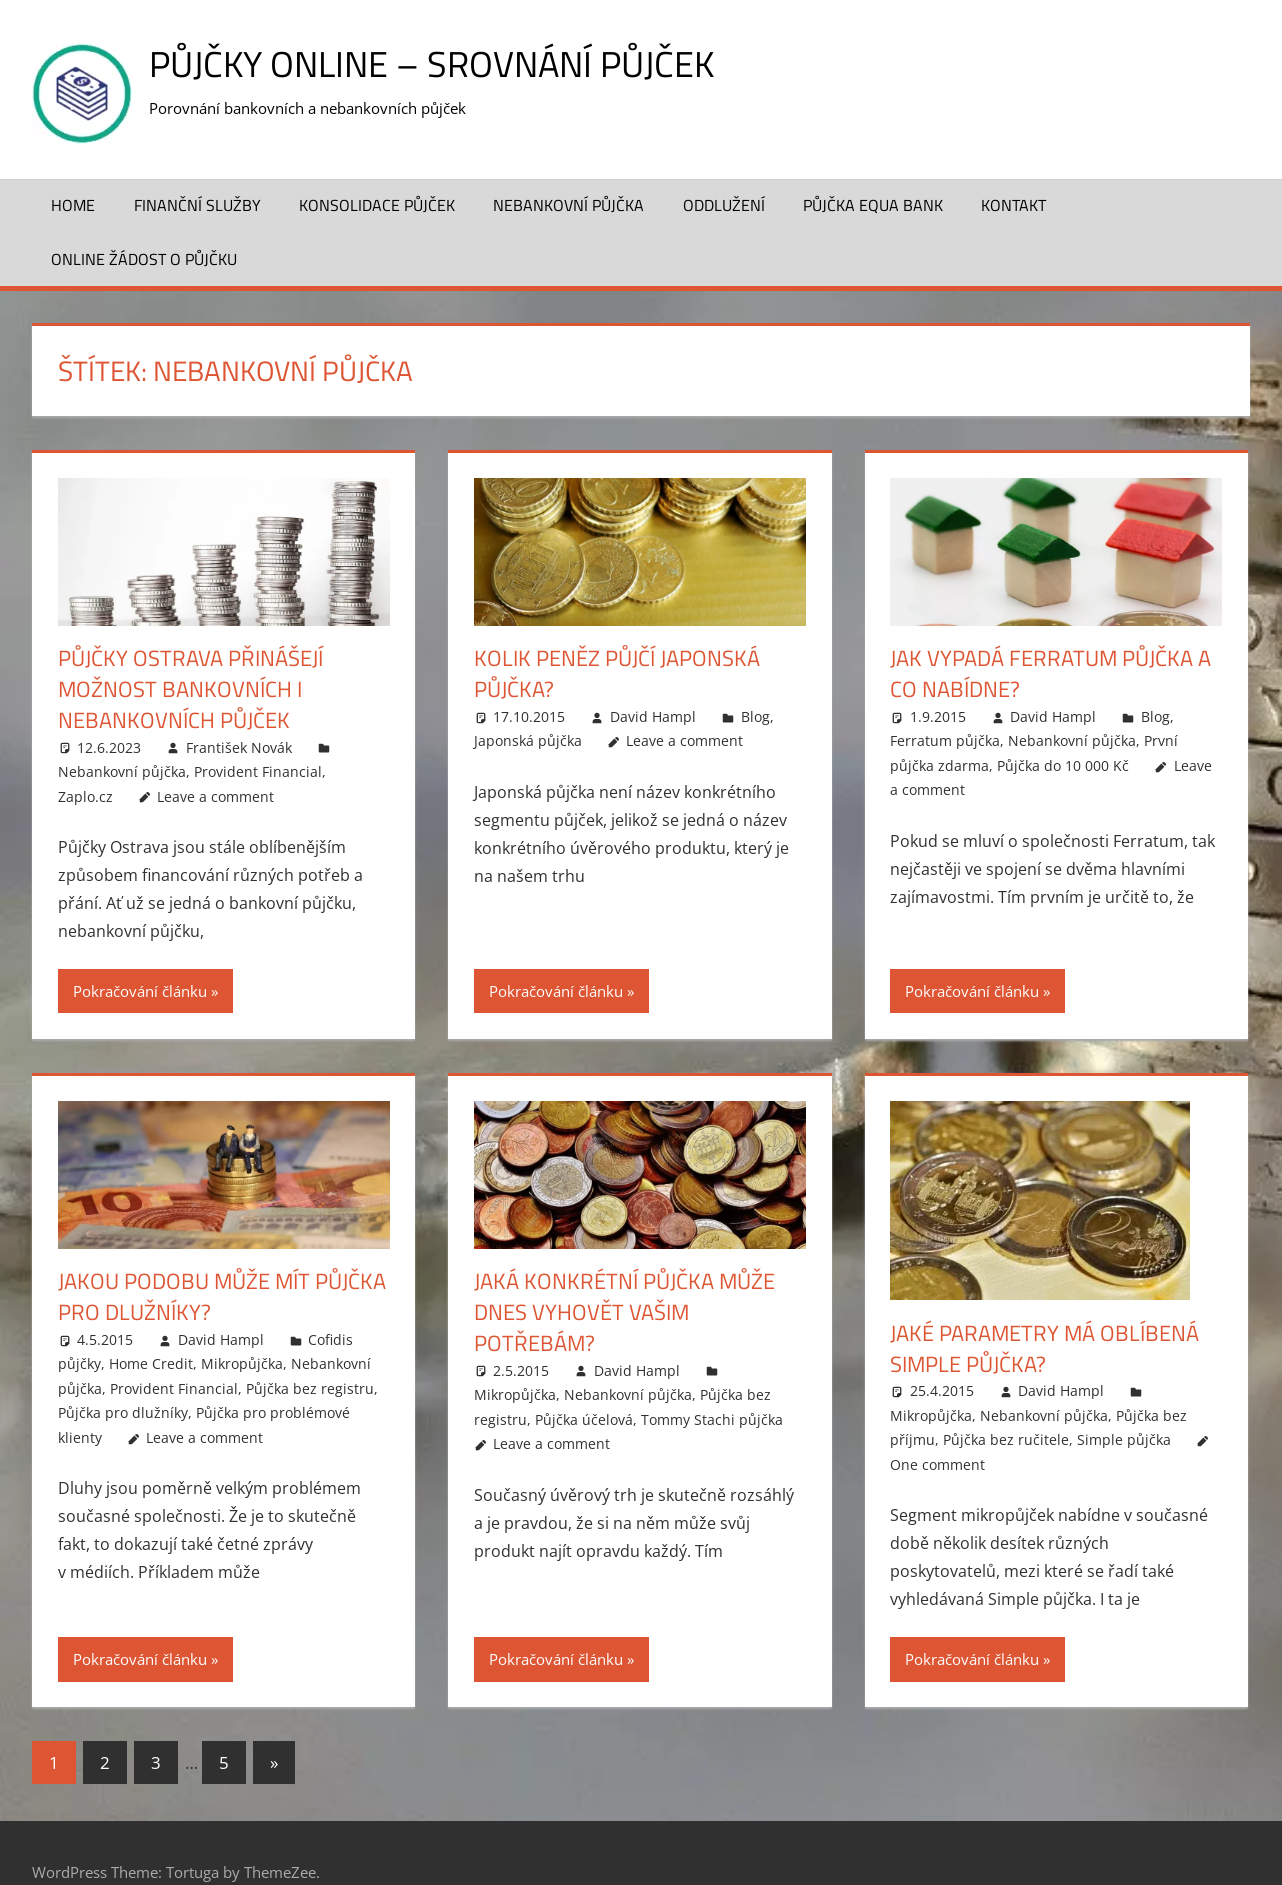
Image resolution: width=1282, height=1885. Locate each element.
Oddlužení (724, 205)
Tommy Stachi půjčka (712, 1419)
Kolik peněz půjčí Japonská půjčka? (617, 673)
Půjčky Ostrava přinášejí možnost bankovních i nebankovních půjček (190, 689)
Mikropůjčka (242, 1363)
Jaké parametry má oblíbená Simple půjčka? (1044, 1348)
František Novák (239, 747)
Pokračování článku (140, 991)
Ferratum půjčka (945, 740)
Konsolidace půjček (377, 205)
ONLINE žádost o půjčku (144, 259)
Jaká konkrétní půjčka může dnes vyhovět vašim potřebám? (624, 1312)
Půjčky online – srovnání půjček (431, 63)
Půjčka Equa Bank (873, 205)
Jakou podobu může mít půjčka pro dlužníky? (222, 1296)
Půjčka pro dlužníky (123, 1412)
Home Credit (151, 1363)
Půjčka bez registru (310, 1388)
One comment (937, 1464)
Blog (755, 716)
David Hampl (653, 716)
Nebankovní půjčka (568, 205)
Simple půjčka (1124, 1439)
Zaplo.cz (85, 796)
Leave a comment (215, 796)
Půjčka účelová (584, 1419)
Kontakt (1013, 205)
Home (73, 205)
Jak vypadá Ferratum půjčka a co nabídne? (1050, 673)
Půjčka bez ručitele (1006, 1439)
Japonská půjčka (528, 740)
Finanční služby (197, 205)
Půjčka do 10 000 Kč (1063, 765)
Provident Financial (258, 771)
